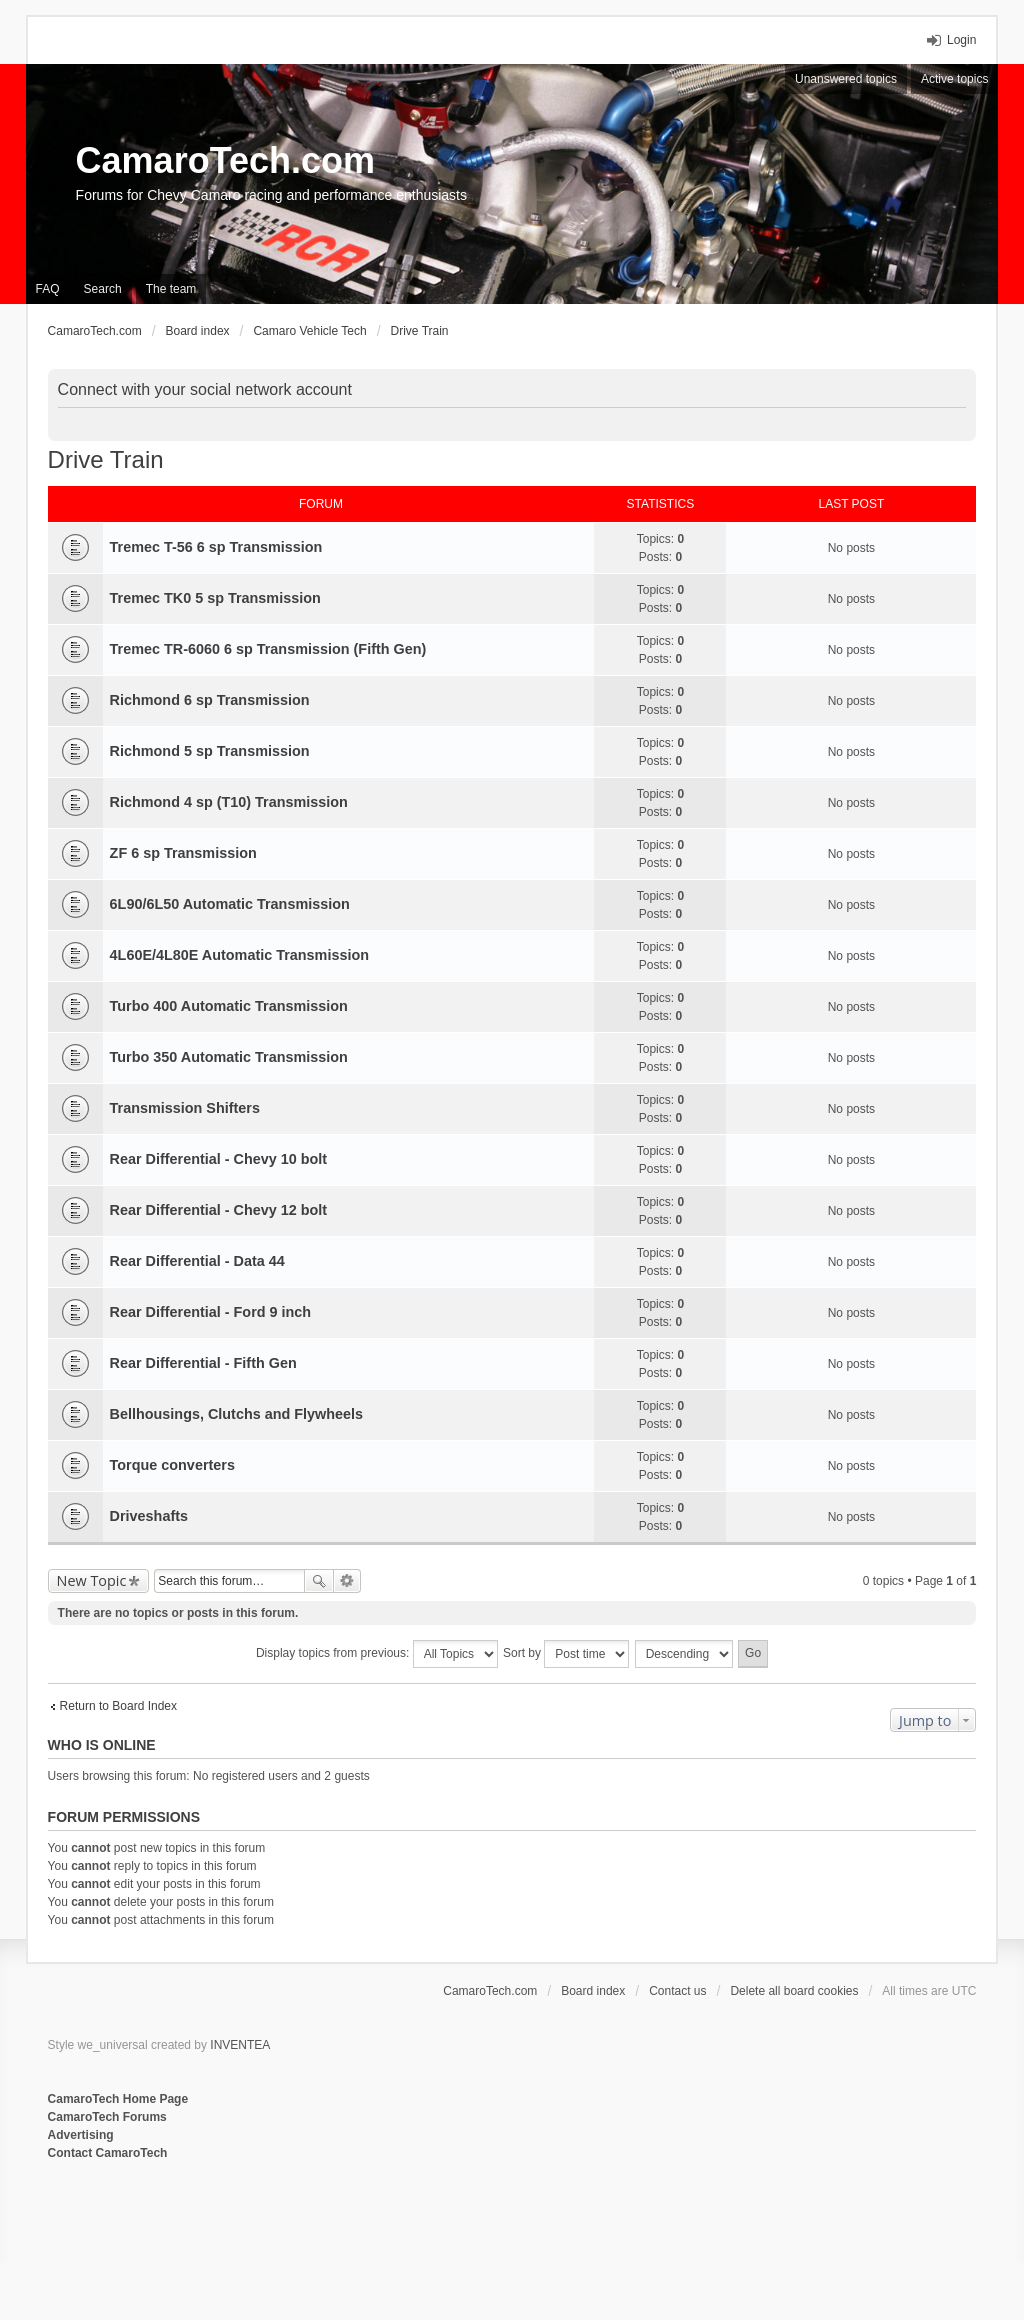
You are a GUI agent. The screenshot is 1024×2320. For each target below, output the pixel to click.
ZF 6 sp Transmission (183, 853)
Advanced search (347, 1581)
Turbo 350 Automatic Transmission (229, 1057)
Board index (593, 1991)
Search (319, 1581)
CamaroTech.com (225, 160)
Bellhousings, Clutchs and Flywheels (236, 1414)
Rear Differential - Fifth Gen (203, 1363)
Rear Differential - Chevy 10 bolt (219, 1159)
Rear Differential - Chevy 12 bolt (219, 1210)
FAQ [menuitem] (48, 289)
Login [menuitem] (961, 40)
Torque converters (172, 1465)
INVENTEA (240, 2045)
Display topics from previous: (377, 1654)
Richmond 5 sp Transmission (210, 751)
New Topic (92, 1580)
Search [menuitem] (103, 289)
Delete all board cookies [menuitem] (794, 1991)
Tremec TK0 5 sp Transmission (215, 598)
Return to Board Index (118, 1706)
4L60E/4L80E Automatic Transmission (239, 955)
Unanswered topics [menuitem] (846, 79)
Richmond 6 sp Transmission (210, 700)
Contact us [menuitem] (677, 1991)
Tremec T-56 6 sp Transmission (216, 547)
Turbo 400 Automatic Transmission (229, 1006)
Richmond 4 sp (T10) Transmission (229, 802)
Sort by (566, 1654)
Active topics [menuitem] (954, 79)
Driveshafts (149, 1516)
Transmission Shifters (185, 1108)
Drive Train (106, 459)
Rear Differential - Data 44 (197, 1261)
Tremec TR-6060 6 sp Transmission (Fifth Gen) (268, 649)
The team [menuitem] (171, 289)
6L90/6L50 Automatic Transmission (230, 904)
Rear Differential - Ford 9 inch (211, 1312)
